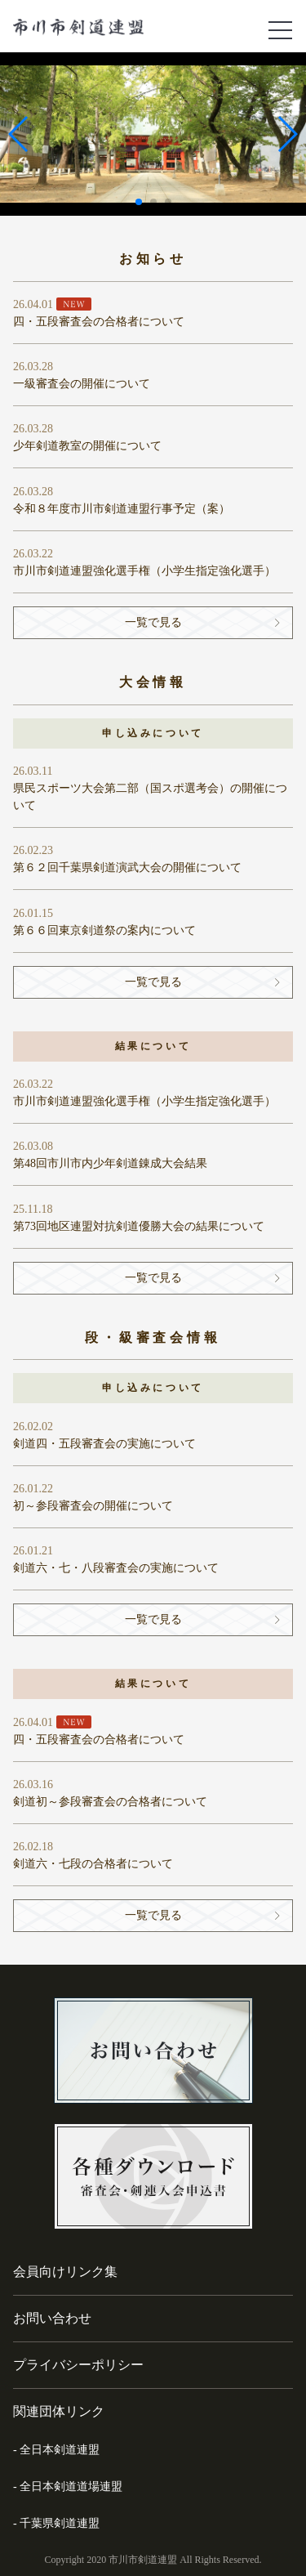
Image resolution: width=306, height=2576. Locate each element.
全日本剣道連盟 (60, 2450)
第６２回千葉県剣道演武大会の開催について (127, 867)
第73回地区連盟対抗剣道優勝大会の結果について (138, 1226)
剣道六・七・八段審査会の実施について (116, 1568)
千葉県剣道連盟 (60, 2523)
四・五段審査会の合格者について (98, 321)
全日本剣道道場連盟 (71, 2486)
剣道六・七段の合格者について (93, 1864)
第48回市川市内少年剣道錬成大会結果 (110, 1163)
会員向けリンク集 (65, 2272)
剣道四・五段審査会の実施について (104, 1444)
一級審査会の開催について (81, 384)
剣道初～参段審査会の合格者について (110, 1802)
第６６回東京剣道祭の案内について (104, 930)
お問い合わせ (52, 2318)
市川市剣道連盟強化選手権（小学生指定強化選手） (144, 571)
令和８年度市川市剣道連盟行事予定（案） (121, 509)
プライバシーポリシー (78, 2365)
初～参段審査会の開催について (93, 1506)
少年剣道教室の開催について (87, 446)
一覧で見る (153, 622)
